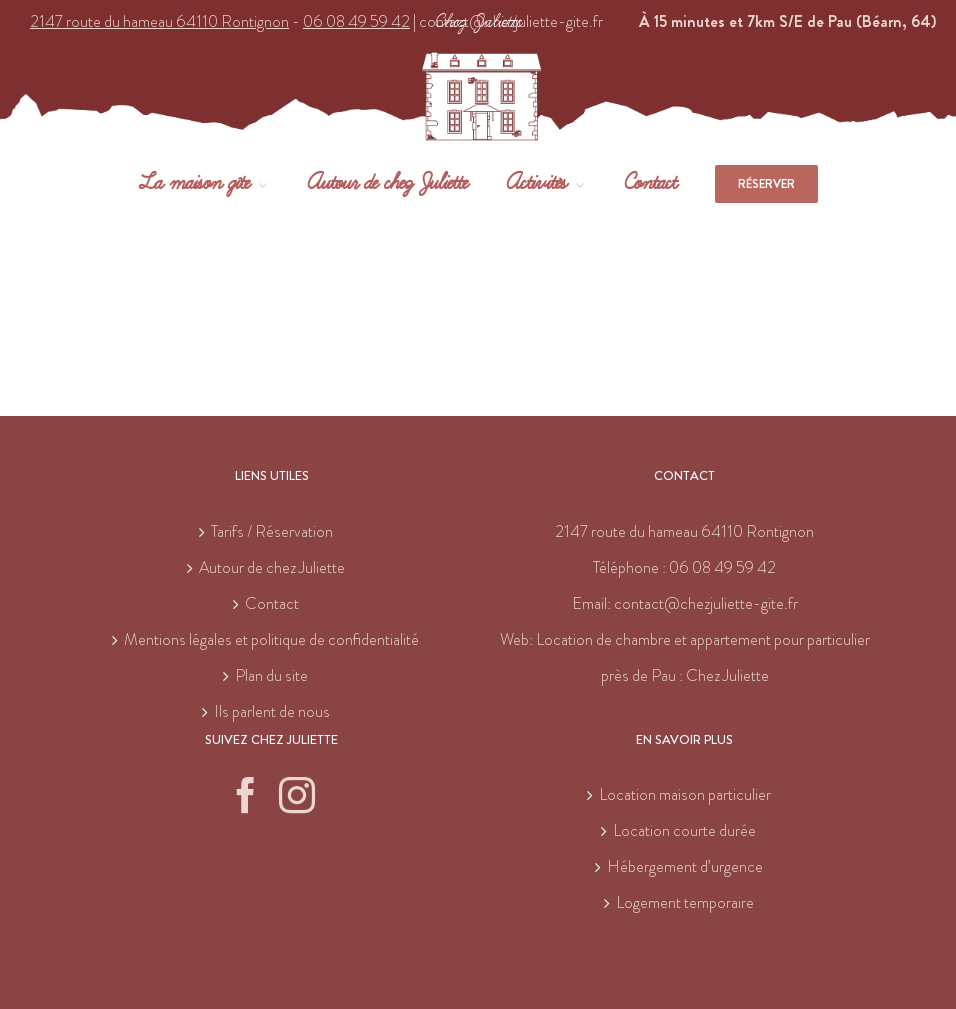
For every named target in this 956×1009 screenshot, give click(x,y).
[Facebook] (246, 795)
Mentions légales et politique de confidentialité (271, 639)
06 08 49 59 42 (722, 567)
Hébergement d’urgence (685, 866)
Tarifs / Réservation (272, 531)
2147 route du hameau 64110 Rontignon (684, 531)
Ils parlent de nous (272, 711)
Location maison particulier (685, 794)
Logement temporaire (685, 902)
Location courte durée (684, 830)
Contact (272, 603)
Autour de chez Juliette (272, 567)
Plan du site (271, 675)
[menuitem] (222, 183)
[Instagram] (297, 795)
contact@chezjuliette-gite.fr (706, 603)
